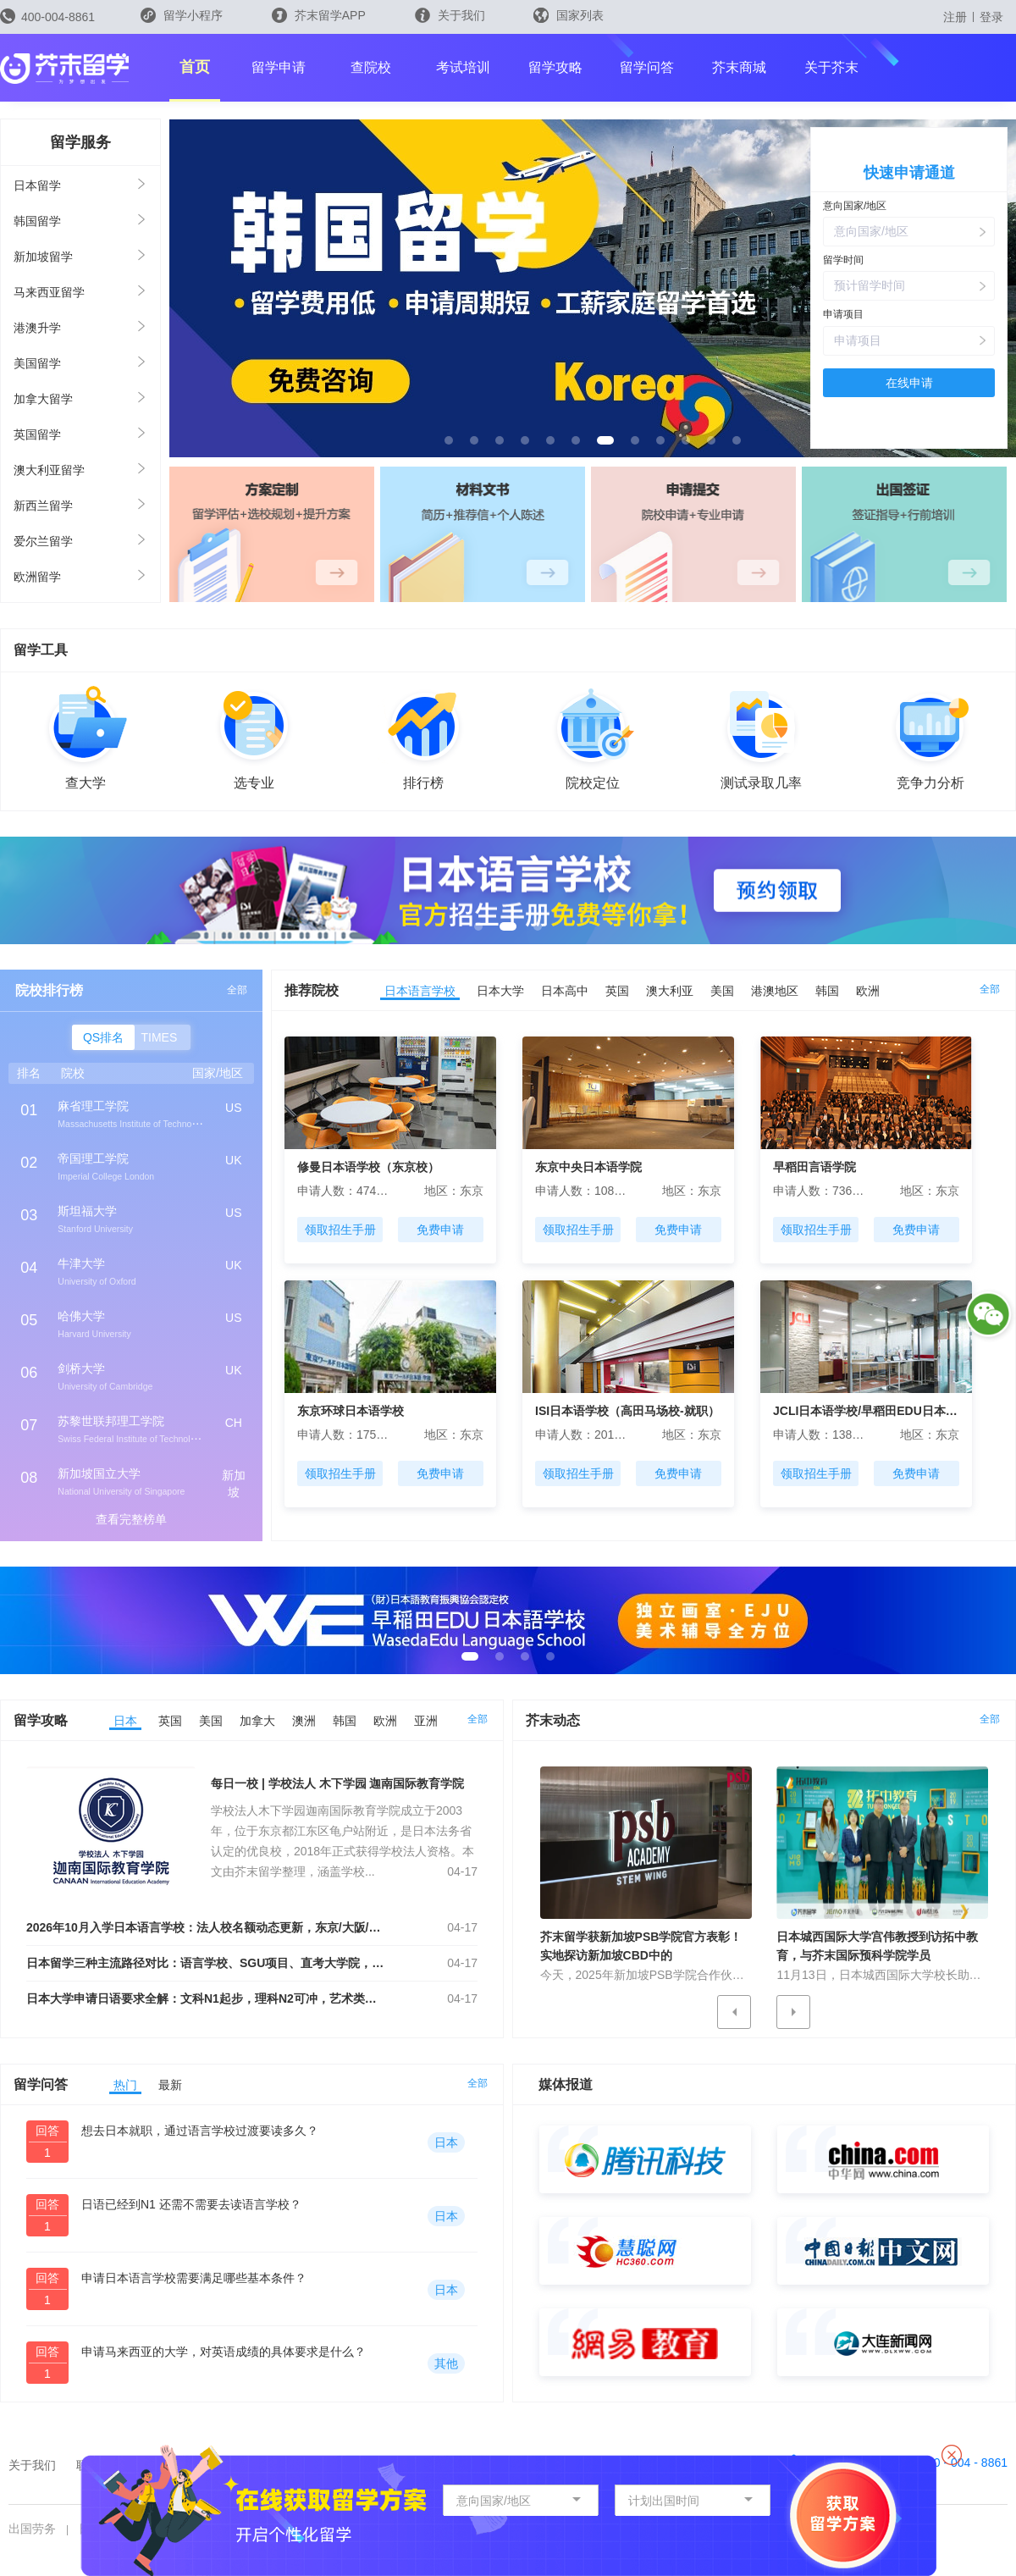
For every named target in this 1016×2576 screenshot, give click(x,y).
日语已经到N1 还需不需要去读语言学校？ (191, 2204)
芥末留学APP (319, 15)
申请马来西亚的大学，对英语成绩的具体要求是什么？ (223, 2351)
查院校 (371, 67)
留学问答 (647, 67)
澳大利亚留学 (49, 470)
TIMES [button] (159, 1037)
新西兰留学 (43, 505)
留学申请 (278, 67)
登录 (991, 17)
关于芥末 (831, 67)
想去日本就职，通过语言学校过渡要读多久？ (199, 2130)
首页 (194, 66)
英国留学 (37, 434)
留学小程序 (182, 21)
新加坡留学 (43, 256)
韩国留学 (37, 221)
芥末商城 (739, 67)
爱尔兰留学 (43, 541)
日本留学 (37, 185)
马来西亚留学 (49, 292)
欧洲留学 (37, 576)
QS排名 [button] (103, 1037)
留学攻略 (555, 67)
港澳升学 (37, 327)
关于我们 (450, 15)
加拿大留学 (43, 399)
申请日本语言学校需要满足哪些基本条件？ (193, 2278)
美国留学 (37, 363)
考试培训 (463, 67)
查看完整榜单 (131, 1519)
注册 (955, 17)
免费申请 (440, 1229)
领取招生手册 (340, 1229)
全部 (237, 990)
